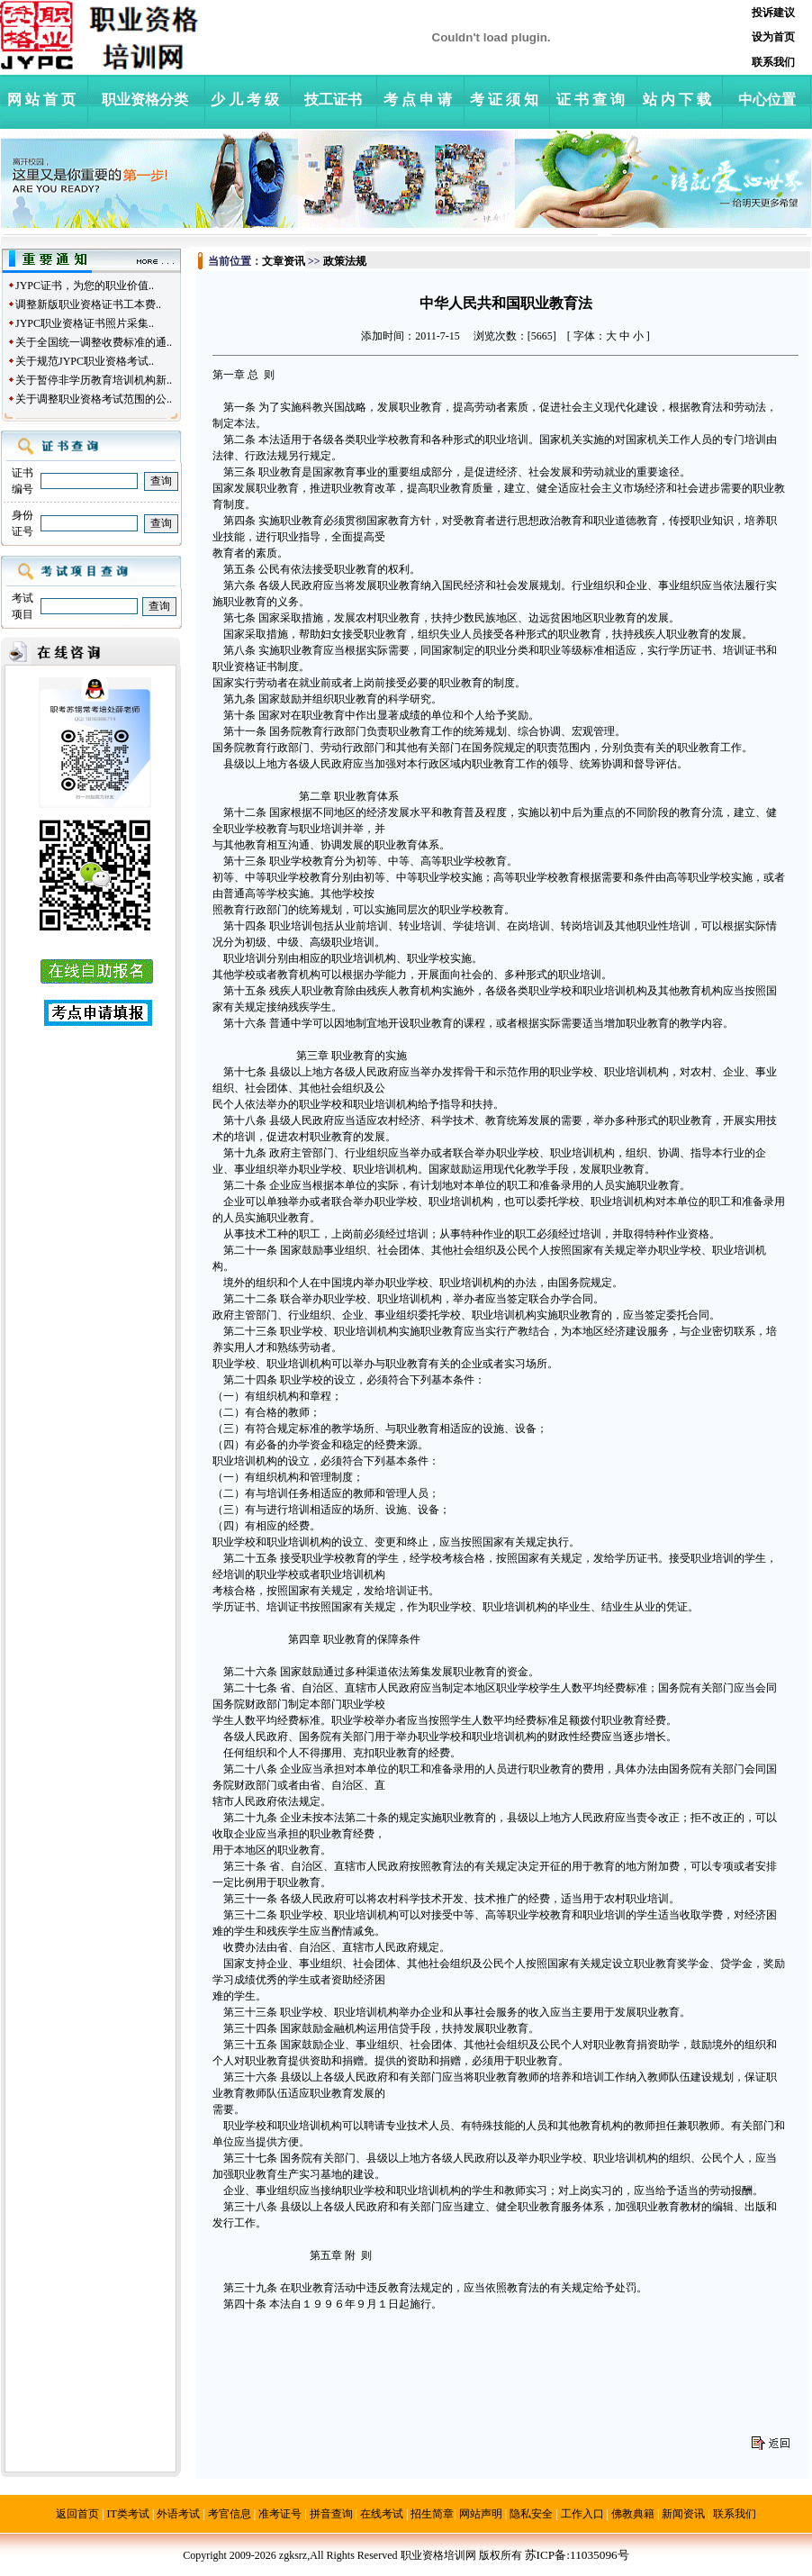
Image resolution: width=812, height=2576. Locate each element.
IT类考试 (128, 2514)
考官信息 (229, 2514)
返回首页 (77, 2514)
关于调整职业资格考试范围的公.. (93, 399)
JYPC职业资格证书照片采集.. (84, 323)
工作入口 (582, 2514)
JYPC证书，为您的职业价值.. (84, 285)
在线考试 (381, 2514)
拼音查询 (331, 2514)
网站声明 (480, 2514)
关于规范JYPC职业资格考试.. (84, 361)
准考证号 (280, 2514)
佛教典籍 (632, 2514)
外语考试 (178, 2514)
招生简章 (432, 2514)
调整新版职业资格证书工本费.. (88, 304)
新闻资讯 (683, 2514)
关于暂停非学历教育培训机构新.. (93, 380)
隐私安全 (531, 2514)
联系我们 (734, 2514)
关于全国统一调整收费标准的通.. (93, 342)
